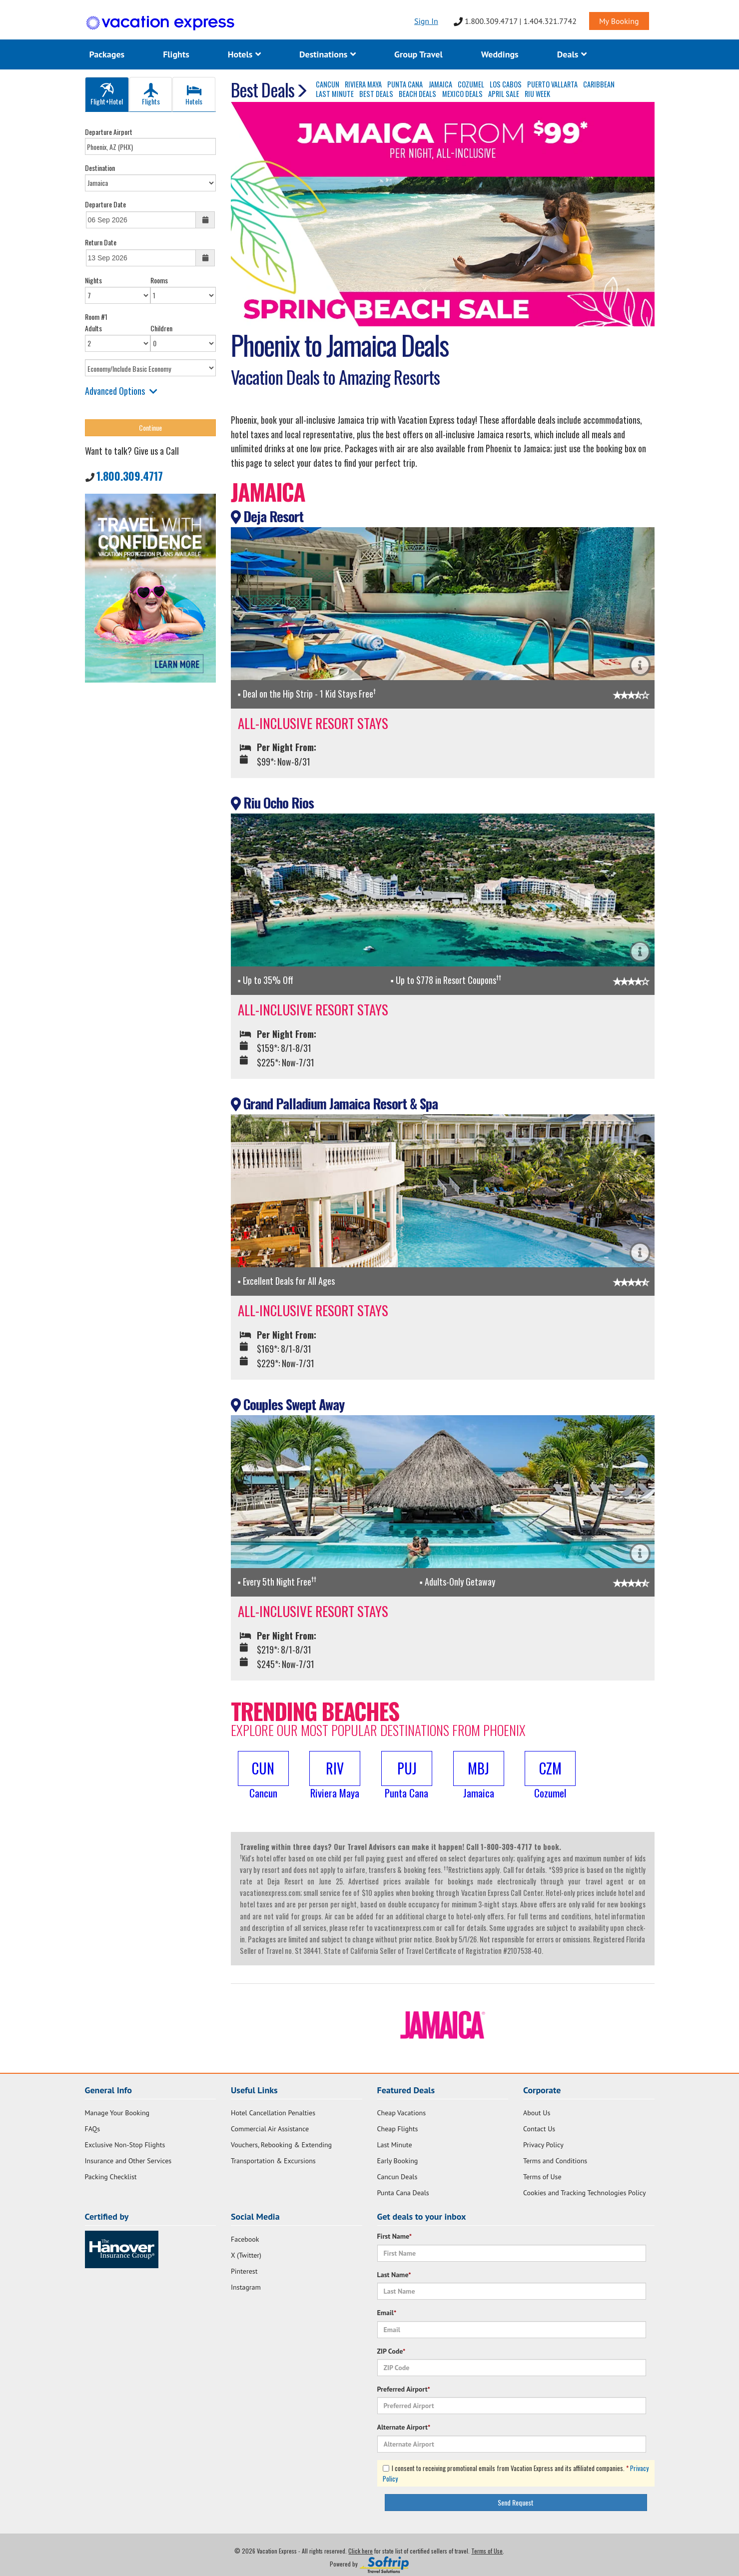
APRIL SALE (503, 93)
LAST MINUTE (335, 93)
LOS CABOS (506, 84)
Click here (360, 2551)
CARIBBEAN (599, 84)
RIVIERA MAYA (363, 84)
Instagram (246, 2287)
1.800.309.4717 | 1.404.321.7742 (515, 21)
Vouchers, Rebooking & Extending (281, 2144)
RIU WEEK (537, 93)
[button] (263, 1776)
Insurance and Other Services (128, 2160)
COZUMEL (471, 84)
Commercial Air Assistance (270, 2128)
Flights (176, 54)
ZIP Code (391, 2351)
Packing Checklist (111, 2176)
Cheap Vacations (401, 2112)
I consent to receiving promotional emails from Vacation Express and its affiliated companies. (516, 2473)
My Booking (619, 21)
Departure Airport (108, 131)
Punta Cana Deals (403, 2192)
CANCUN (327, 84)
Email (387, 2312)
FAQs (92, 2128)
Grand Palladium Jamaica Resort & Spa (334, 1103)
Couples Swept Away (287, 1404)
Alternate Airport (404, 2427)
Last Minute (394, 2144)
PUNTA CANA (405, 84)
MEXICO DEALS (462, 93)
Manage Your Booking (117, 2112)
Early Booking (397, 2160)
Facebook (245, 2239)
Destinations (327, 54)
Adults (93, 328)
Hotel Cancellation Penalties (273, 2112)
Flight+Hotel (106, 94)
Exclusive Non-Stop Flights (125, 2144)
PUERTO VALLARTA (552, 84)
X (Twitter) (246, 2255)
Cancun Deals (397, 2176)
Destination (100, 167)
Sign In (426, 21)
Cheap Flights (397, 2128)
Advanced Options (121, 390)
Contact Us (539, 2128)
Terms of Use (542, 2176)
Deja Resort (267, 516)
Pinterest (244, 2271)
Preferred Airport (403, 2389)
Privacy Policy (543, 2144)
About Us (536, 2112)
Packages (107, 54)
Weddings (500, 54)
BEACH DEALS (417, 93)
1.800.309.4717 (129, 476)
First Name (394, 2236)
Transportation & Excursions (273, 2160)
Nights (93, 280)
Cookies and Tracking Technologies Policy (584, 2192)
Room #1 (96, 316)
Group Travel (418, 54)
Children (161, 328)
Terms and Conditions (555, 2160)
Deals (572, 54)
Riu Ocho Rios (272, 803)
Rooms (159, 280)
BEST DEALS (376, 93)
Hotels (244, 54)
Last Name (394, 2274)
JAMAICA (440, 84)
